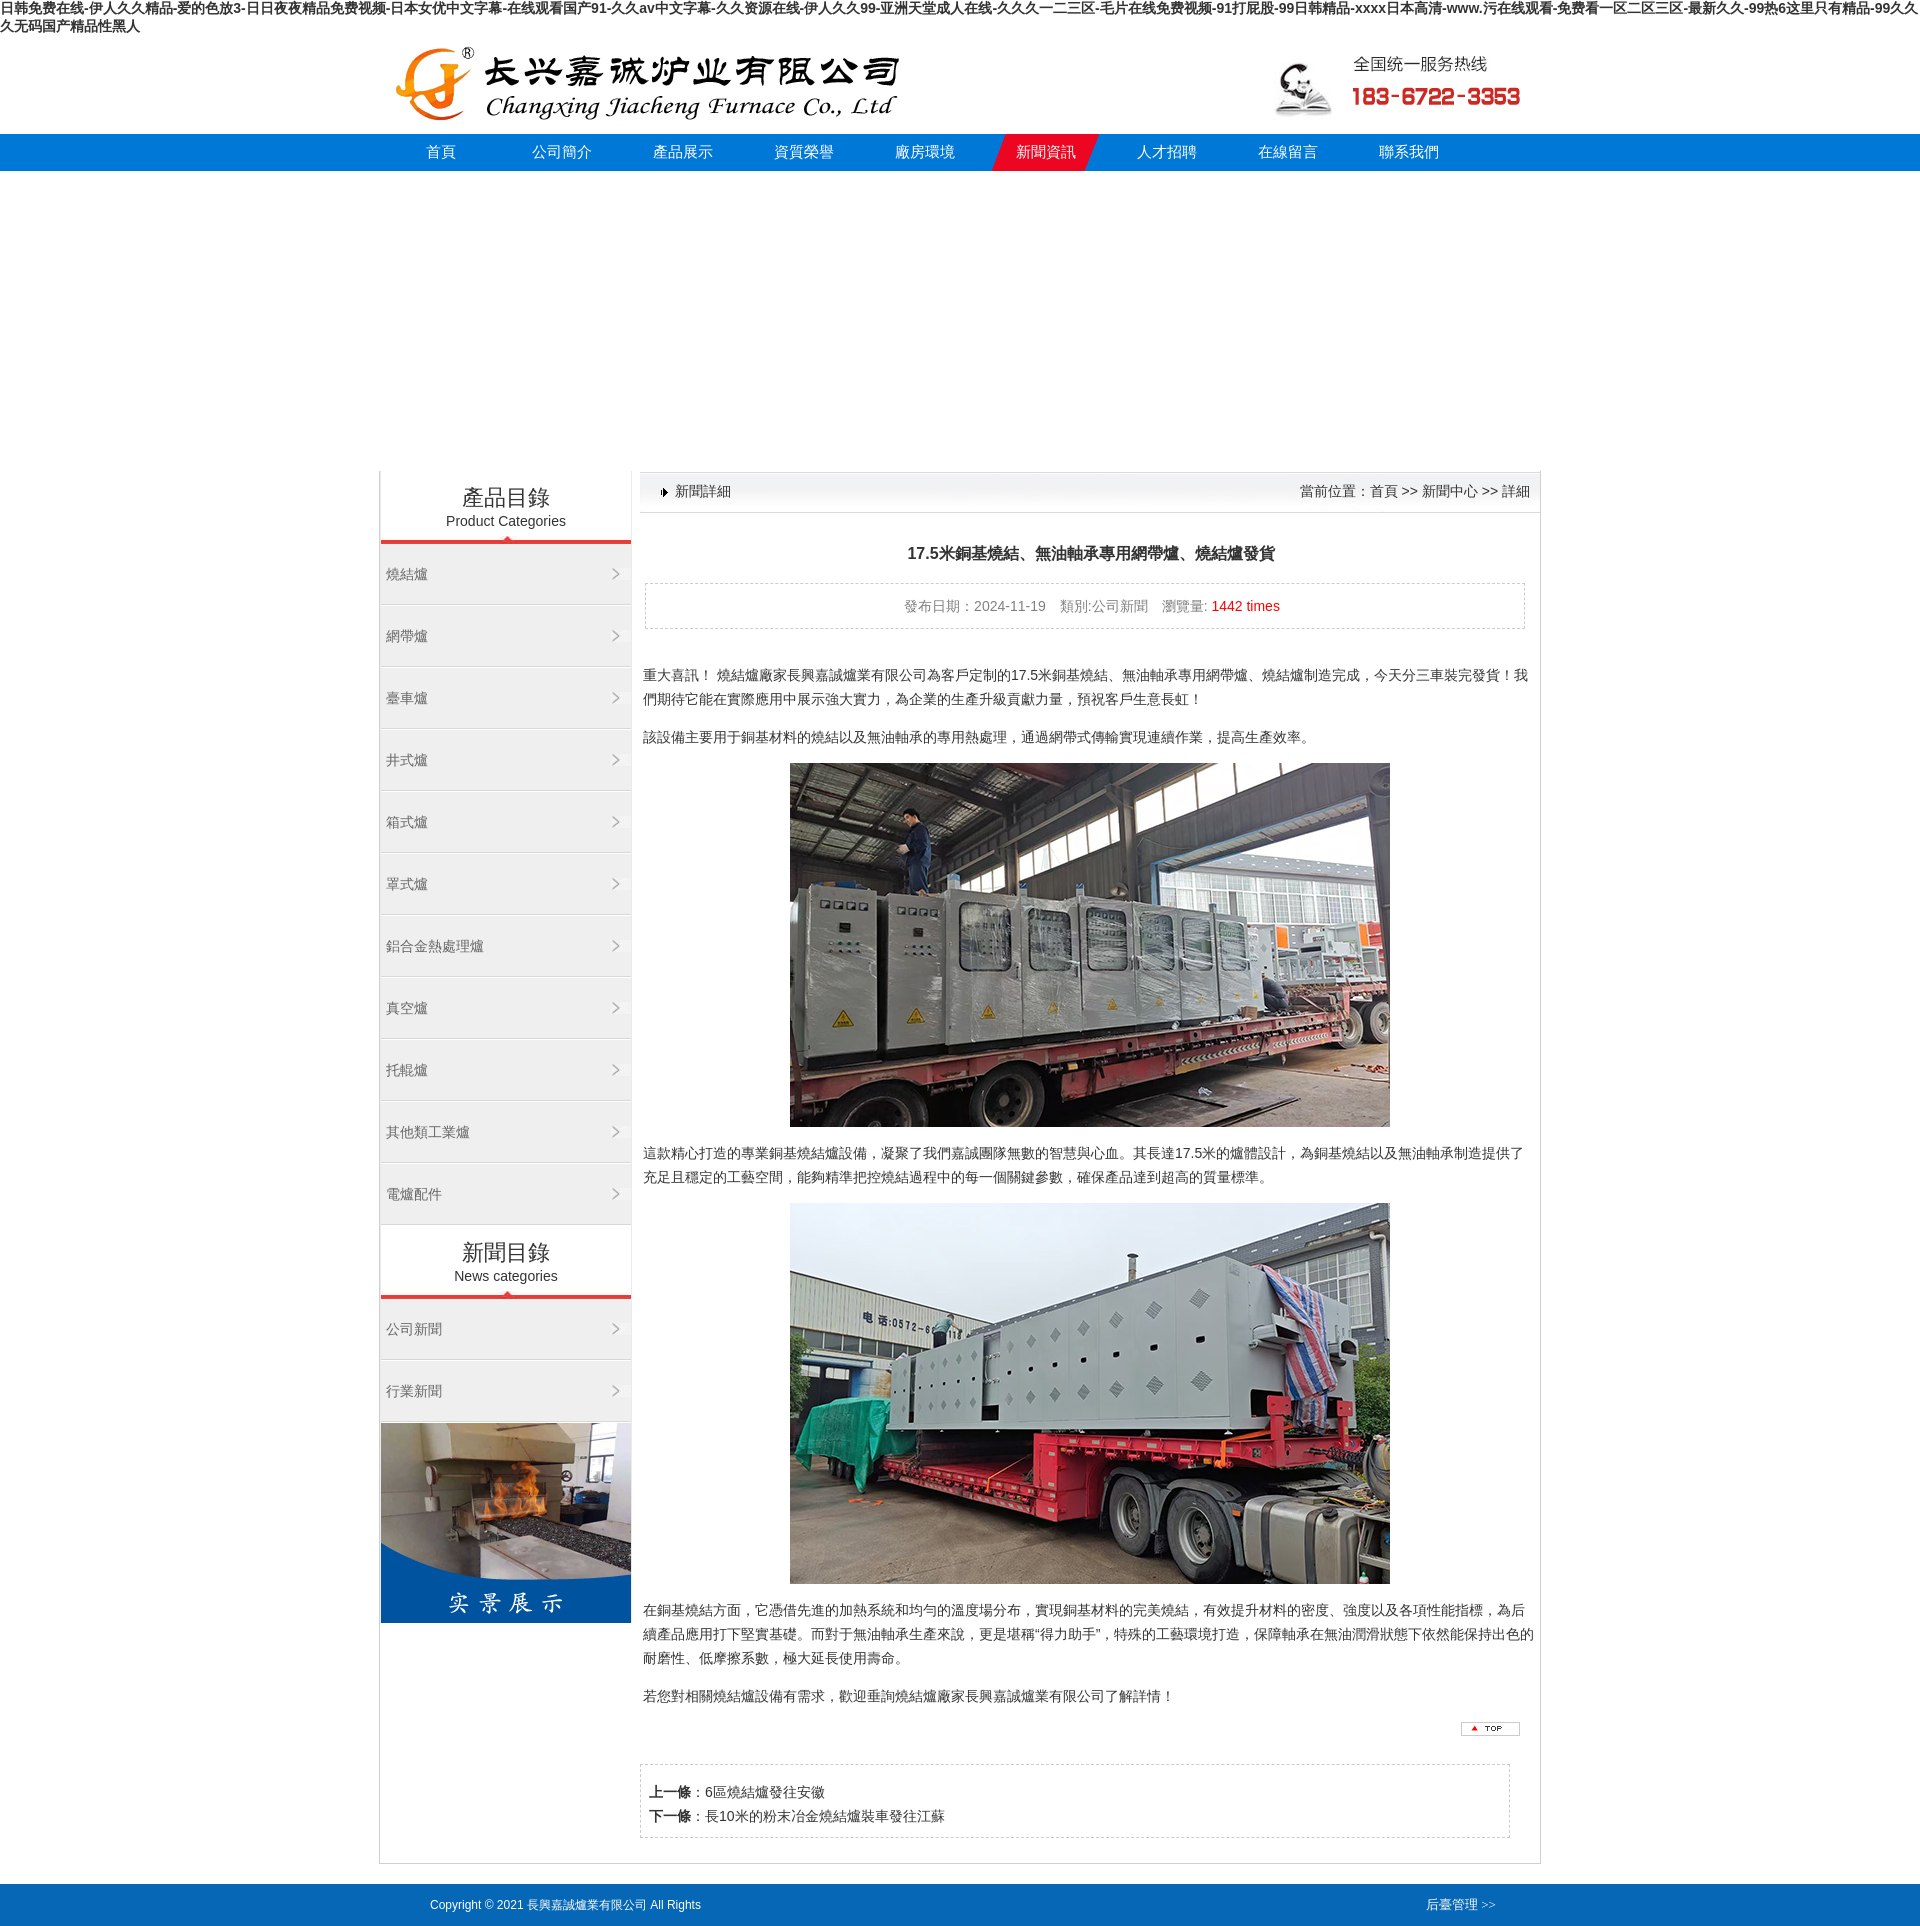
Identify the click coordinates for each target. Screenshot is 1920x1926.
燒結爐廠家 (752, 675)
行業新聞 (414, 1391)
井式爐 (407, 760)
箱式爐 (407, 822)
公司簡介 (562, 152)
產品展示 (683, 152)
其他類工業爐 (428, 1132)
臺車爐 (407, 698)
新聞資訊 (1046, 152)
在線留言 (1288, 152)
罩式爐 (407, 884)
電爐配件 (414, 1194)
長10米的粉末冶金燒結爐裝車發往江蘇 (825, 1816)
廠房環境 (925, 152)
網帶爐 (407, 636)
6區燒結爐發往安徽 (765, 1792)
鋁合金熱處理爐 (435, 946)
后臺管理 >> (1461, 1904)
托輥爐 (407, 1070)
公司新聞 (414, 1329)
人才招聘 (1167, 152)
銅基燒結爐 (804, 1153)
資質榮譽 (804, 152)
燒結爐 (407, 574)
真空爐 (407, 1008)
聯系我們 (1409, 152)
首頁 (441, 152)
